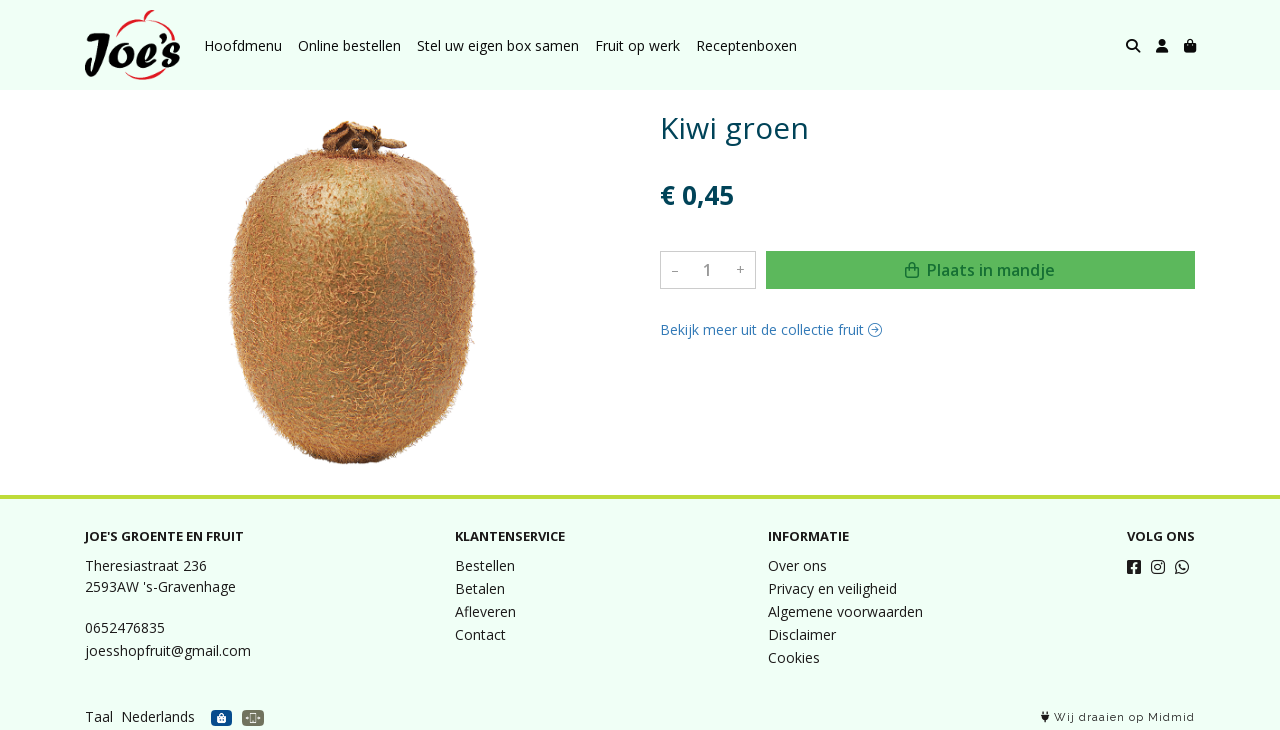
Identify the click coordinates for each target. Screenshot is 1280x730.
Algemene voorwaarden (845, 611)
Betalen (480, 588)
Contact (480, 634)
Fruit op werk (637, 45)
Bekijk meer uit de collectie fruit (771, 329)
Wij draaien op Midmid (1118, 717)
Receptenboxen (746, 45)
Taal (99, 716)
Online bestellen (349, 45)
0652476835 (125, 627)
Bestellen (485, 565)
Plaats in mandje (980, 270)
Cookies (794, 657)
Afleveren (485, 611)
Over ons (797, 565)
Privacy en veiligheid (832, 588)
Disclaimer (802, 634)
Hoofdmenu (243, 45)
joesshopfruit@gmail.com (168, 650)
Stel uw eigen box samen (498, 45)
